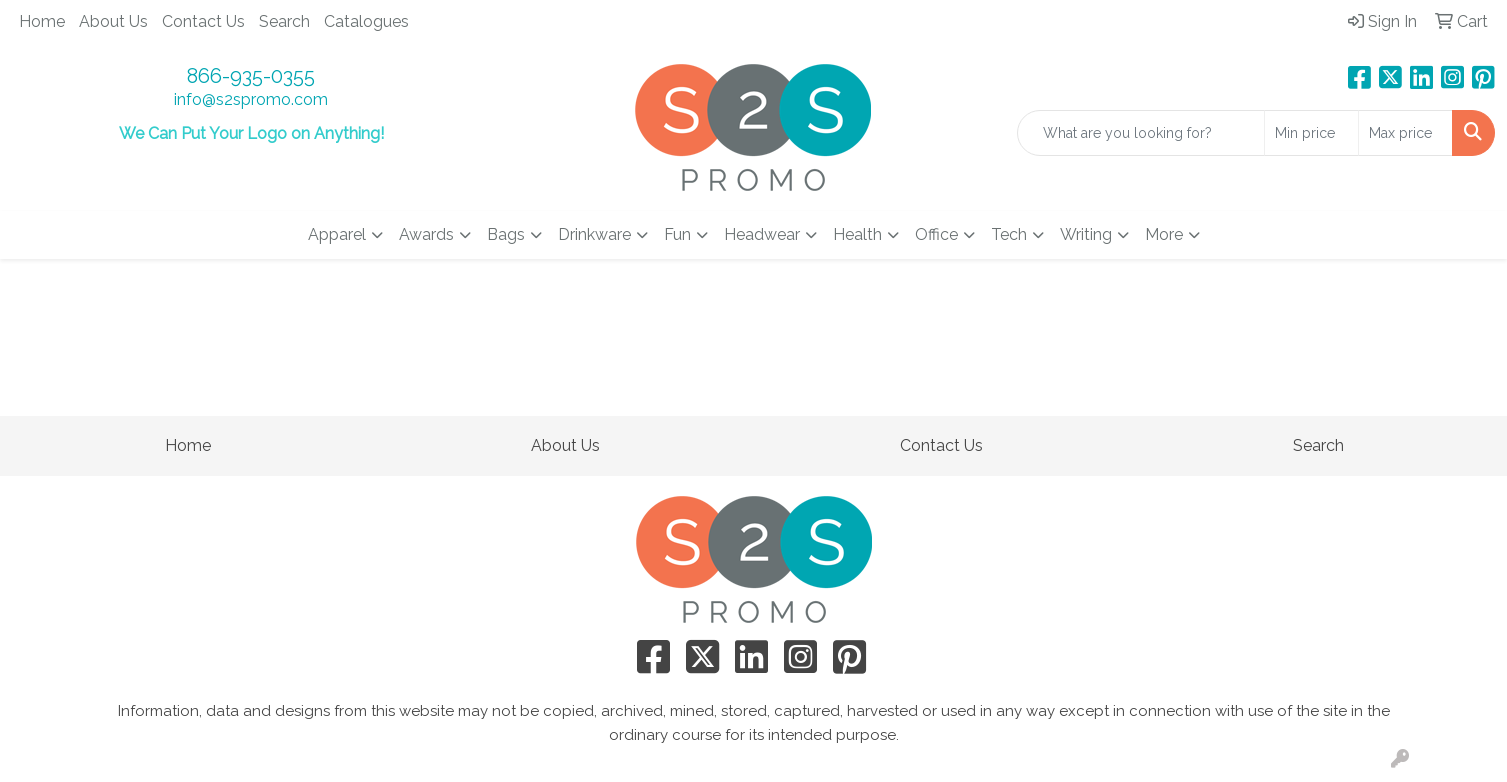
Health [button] (857, 234)
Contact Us (203, 21)
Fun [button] (677, 234)
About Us (113, 21)
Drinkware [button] (594, 234)
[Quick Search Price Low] (1311, 133)
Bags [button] (506, 234)
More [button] (1164, 234)
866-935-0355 (251, 76)
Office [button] (936, 234)
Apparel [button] (337, 234)
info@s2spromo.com (251, 99)
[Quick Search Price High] (1405, 133)
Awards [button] (426, 234)
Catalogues (366, 21)
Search (284, 21)
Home (42, 21)
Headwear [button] (762, 234)
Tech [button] (1009, 234)
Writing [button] (1086, 234)
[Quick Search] (1141, 133)
